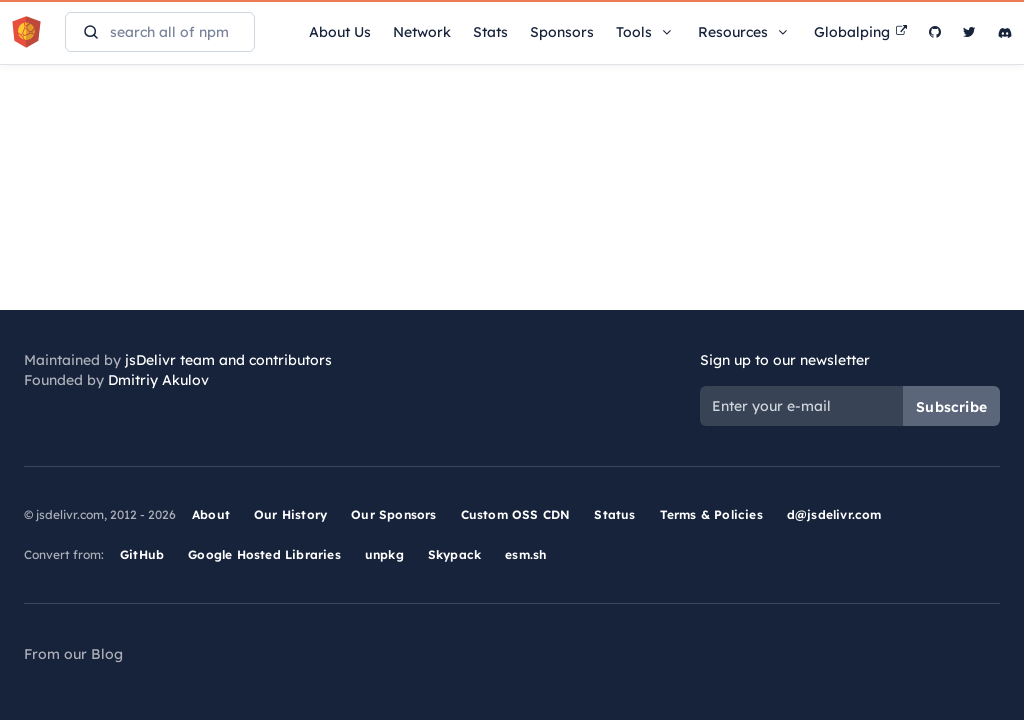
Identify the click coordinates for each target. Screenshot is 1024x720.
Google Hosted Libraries (264, 554)
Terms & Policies (711, 514)
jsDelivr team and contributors (228, 360)
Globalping (860, 32)
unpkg (384, 554)
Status (614, 514)
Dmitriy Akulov (158, 380)
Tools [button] (646, 32)
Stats (490, 32)
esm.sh (525, 554)
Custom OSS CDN (516, 514)
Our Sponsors (393, 514)
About (211, 514)
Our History (290, 514)
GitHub (142, 554)
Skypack (454, 554)
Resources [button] (745, 32)
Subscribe (951, 407)
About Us (340, 32)
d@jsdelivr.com (834, 514)
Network (422, 32)
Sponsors (562, 32)
